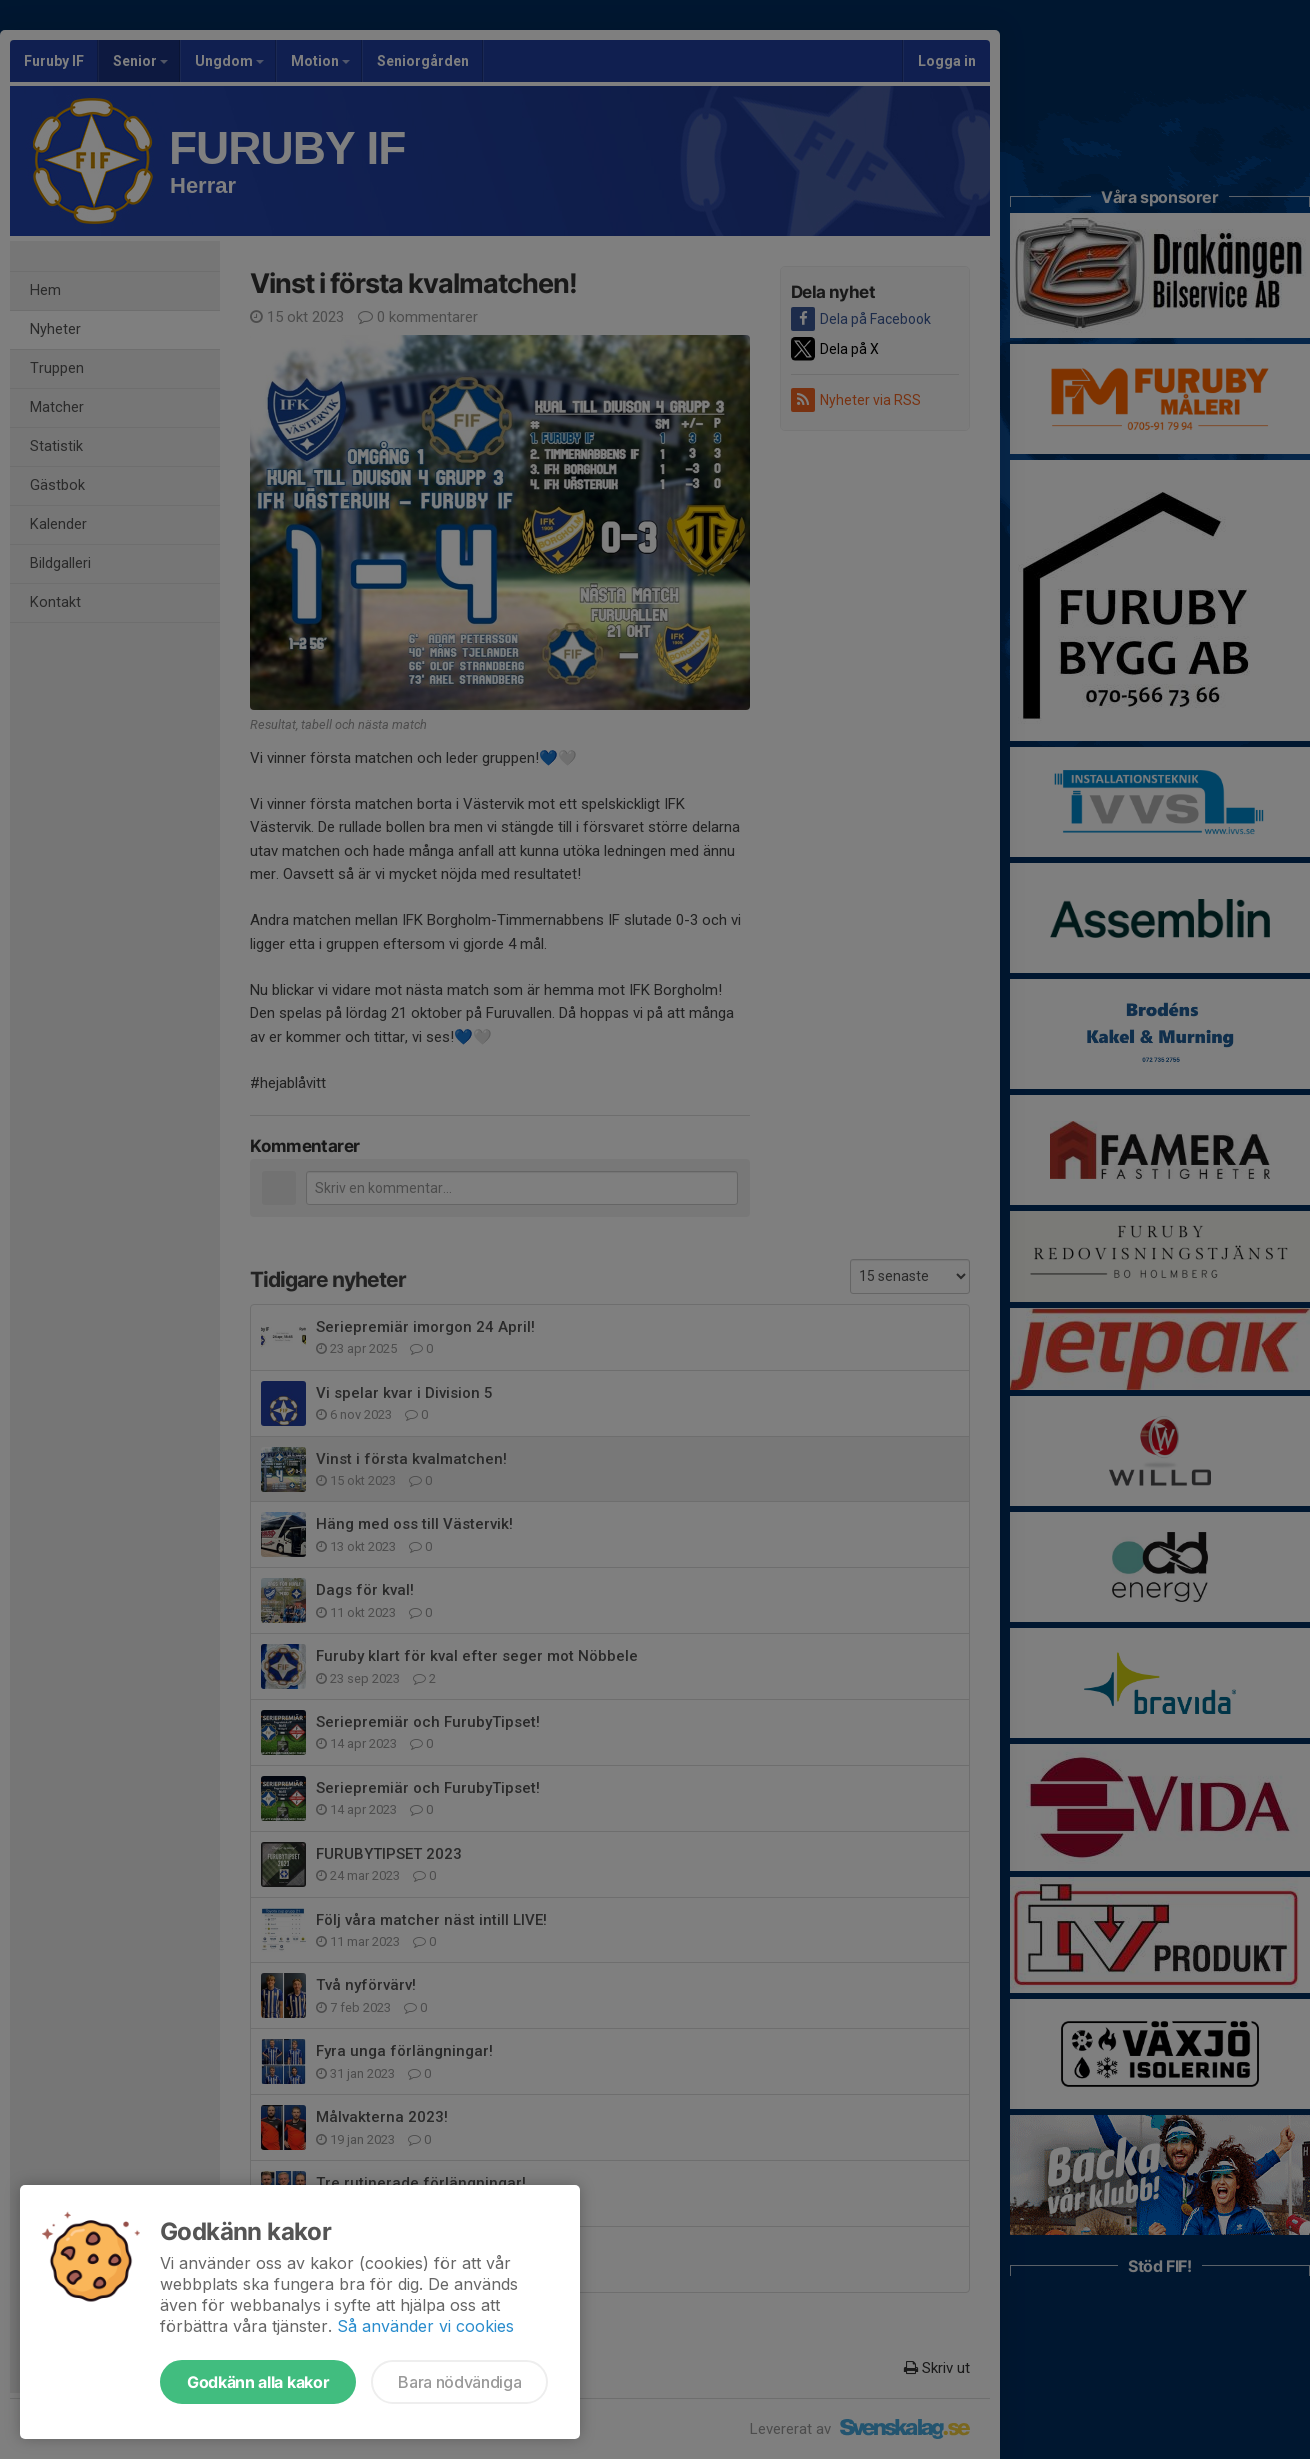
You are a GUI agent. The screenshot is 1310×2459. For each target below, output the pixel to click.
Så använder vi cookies (425, 2326)
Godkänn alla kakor (258, 2382)
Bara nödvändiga (459, 2382)
